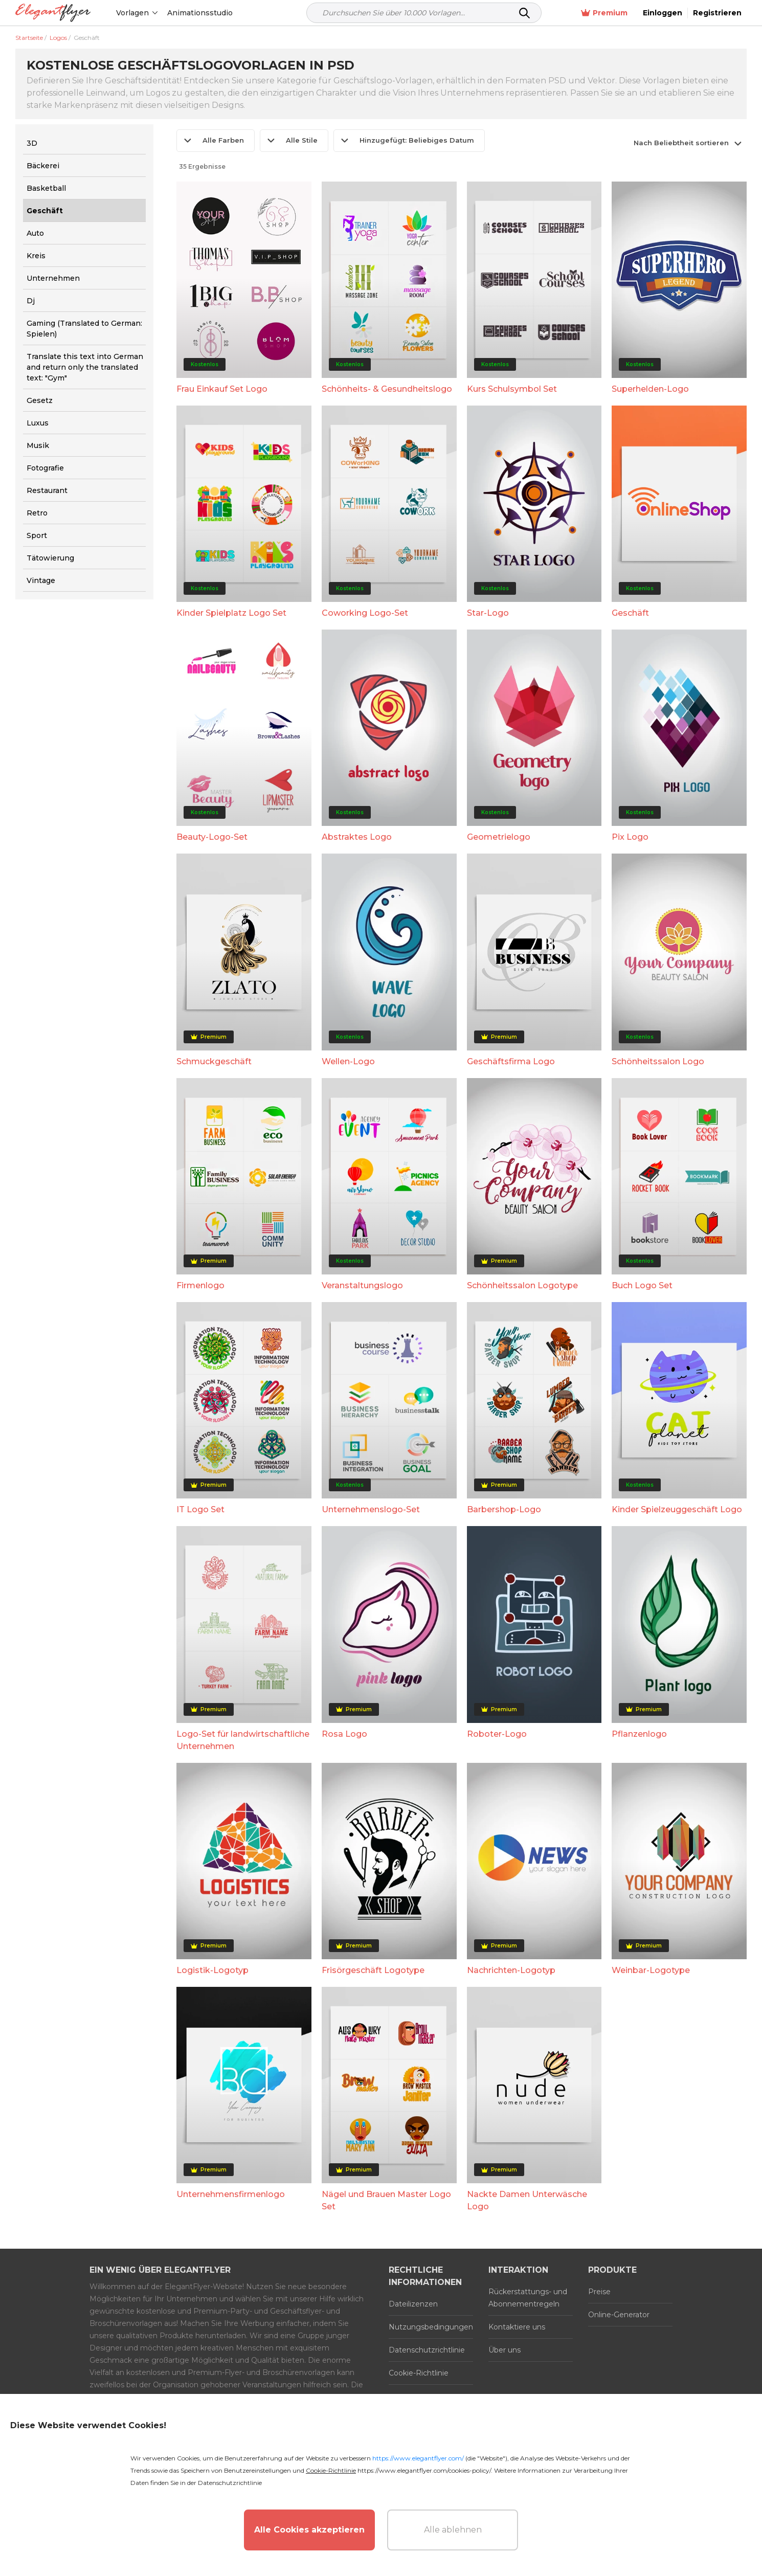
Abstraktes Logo (357, 837)
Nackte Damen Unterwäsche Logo (527, 2200)
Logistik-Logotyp (212, 1970)
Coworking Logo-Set (365, 613)
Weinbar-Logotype (651, 1970)
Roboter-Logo (497, 1734)
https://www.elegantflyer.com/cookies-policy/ (424, 2470)
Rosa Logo (344, 1734)
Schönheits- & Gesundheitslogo (387, 389)
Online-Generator (618, 2314)
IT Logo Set (200, 1509)
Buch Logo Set (642, 1285)
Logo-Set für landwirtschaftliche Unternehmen (242, 1740)
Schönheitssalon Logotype (522, 1285)
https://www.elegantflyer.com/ (418, 2458)
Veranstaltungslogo (362, 1285)
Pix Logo (630, 837)
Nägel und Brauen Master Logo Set (386, 2200)
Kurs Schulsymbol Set (512, 389)
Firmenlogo (200, 1285)
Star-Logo (488, 613)
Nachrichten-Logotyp (511, 1970)
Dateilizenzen (413, 2304)
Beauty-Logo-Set (212, 837)
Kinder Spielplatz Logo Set (231, 613)
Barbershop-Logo (504, 1509)
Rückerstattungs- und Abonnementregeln (527, 2298)
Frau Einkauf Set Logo (221, 389)
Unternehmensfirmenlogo (230, 2194)
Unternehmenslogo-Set (371, 1509)
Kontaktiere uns (516, 2327)
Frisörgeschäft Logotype (373, 1970)
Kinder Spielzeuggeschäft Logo (677, 1509)
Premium (604, 13)
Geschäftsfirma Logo (511, 1061)
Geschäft (630, 613)
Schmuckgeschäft (214, 1061)
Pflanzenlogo (639, 1734)
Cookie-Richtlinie (419, 2373)
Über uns (504, 2350)
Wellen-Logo (348, 1061)
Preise (599, 2291)
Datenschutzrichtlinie (427, 2350)
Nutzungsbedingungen (431, 2327)
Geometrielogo (498, 837)
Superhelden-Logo (650, 389)
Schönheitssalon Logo (658, 1061)
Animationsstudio (200, 12)
